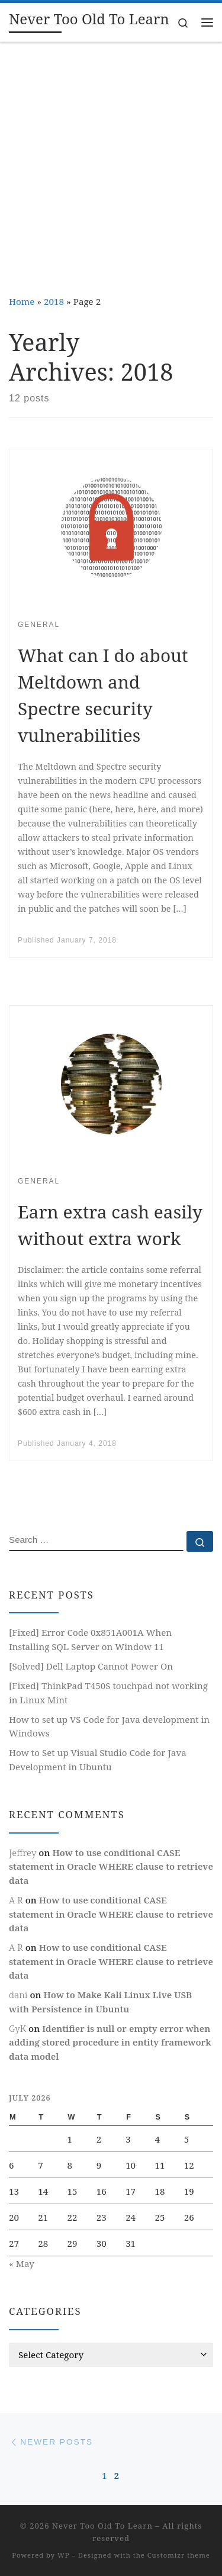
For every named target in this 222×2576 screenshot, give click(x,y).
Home (21, 301)
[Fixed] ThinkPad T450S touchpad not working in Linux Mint (108, 1693)
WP (63, 2555)
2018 (54, 301)
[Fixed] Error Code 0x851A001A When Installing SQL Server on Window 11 (90, 1639)
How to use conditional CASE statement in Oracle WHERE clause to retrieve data (111, 1866)
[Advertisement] (111, 160)
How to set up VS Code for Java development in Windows (109, 1726)
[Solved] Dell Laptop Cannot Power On (91, 1666)
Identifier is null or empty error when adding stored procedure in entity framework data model (110, 2042)
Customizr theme (178, 2555)
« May (21, 2263)
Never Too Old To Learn (102, 2525)
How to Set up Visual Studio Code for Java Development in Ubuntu (97, 1760)
